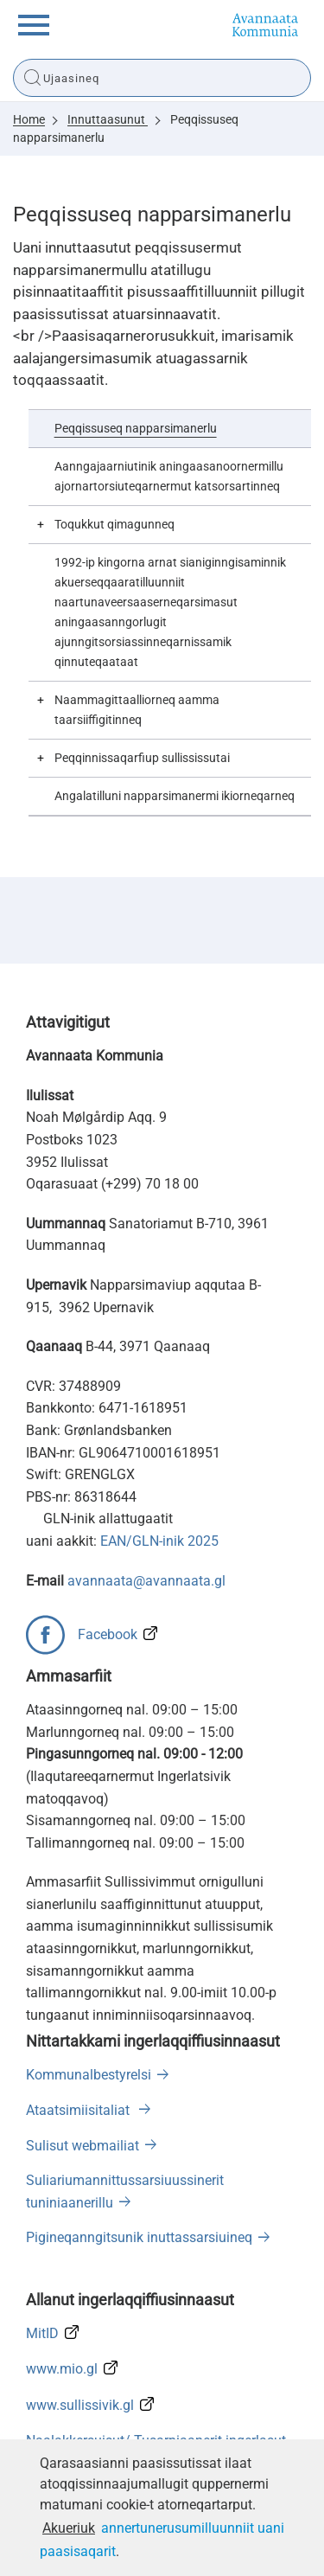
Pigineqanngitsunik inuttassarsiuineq (139, 2237)
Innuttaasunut (107, 119)
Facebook (107, 1634)
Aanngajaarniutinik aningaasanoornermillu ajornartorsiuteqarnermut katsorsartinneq (168, 476)
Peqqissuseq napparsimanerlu (135, 428)
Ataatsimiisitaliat (79, 2110)
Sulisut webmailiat (82, 2145)
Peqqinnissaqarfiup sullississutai (142, 758)
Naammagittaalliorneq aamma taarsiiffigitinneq (136, 710)
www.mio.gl (62, 2369)
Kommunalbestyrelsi (88, 2075)
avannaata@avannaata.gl (146, 1581)
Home (29, 119)
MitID (42, 2333)
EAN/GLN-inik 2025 (159, 1541)
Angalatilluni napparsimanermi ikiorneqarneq (174, 796)
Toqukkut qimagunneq (114, 524)
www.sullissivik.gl (80, 2405)
